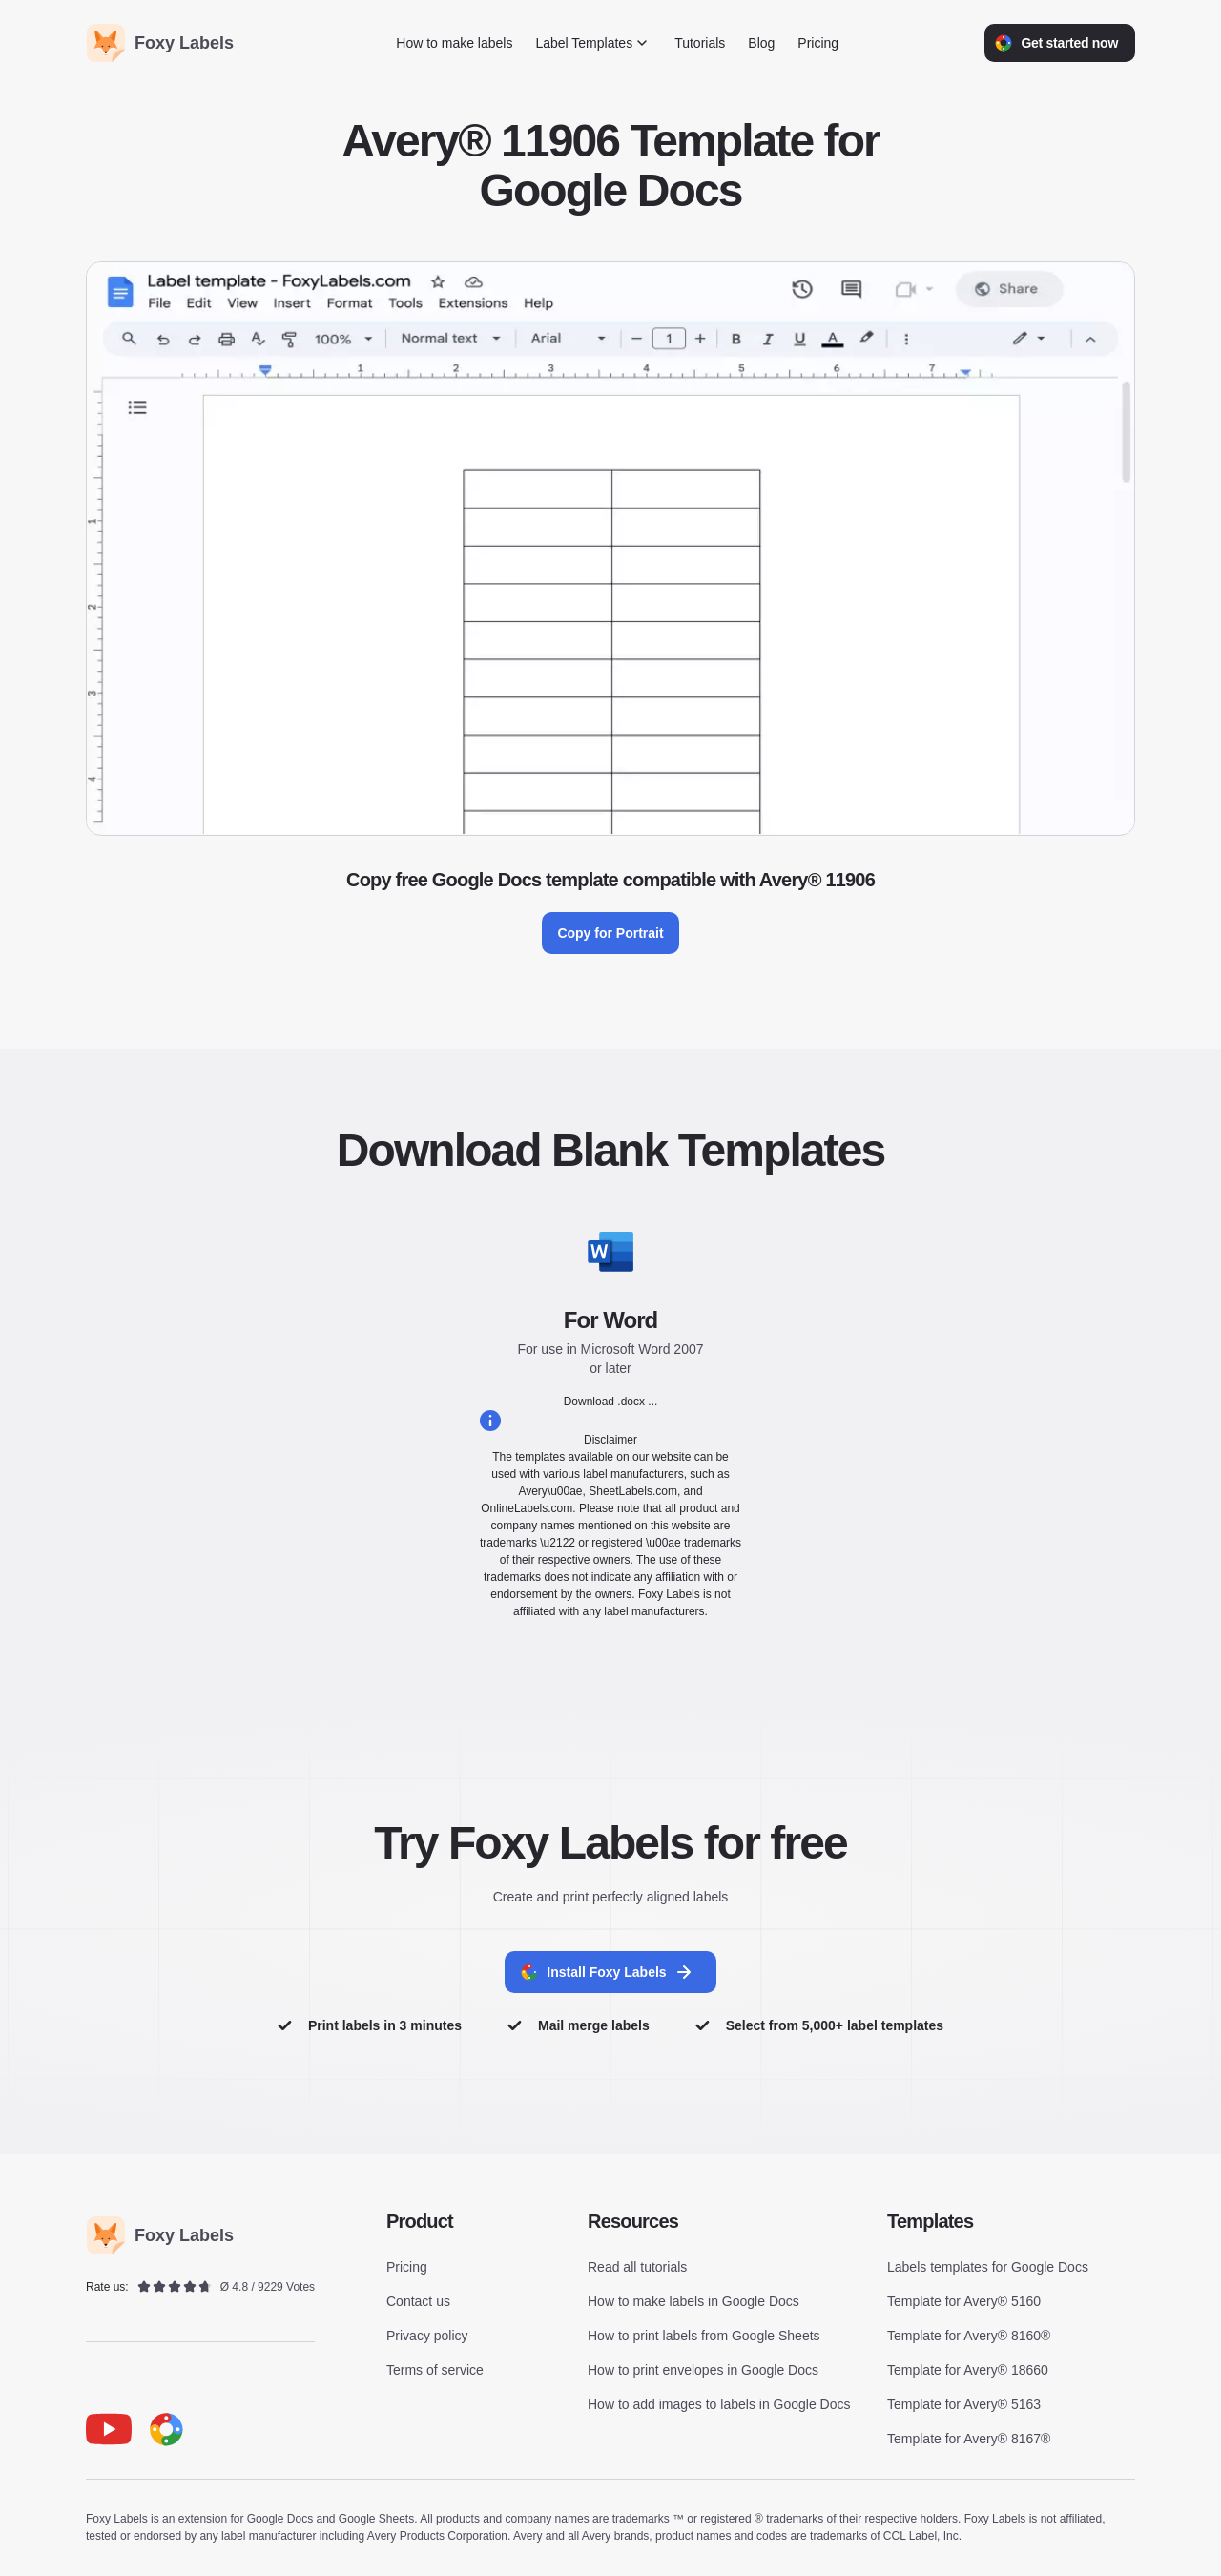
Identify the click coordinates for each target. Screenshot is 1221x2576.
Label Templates (593, 42)
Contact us (418, 2302)
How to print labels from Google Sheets (704, 2336)
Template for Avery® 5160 (964, 2302)
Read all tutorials (637, 2267)
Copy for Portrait (610, 933)
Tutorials (699, 43)
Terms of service (435, 2371)
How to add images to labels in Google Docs (719, 2405)
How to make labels (454, 43)
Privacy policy (427, 2336)
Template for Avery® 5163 (964, 2405)
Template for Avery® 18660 (967, 2371)
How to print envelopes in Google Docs (703, 2371)
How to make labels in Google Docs (693, 2302)
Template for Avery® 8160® (968, 2336)
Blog (761, 43)
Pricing (817, 43)
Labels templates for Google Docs (987, 2267)
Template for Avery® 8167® (968, 2439)
